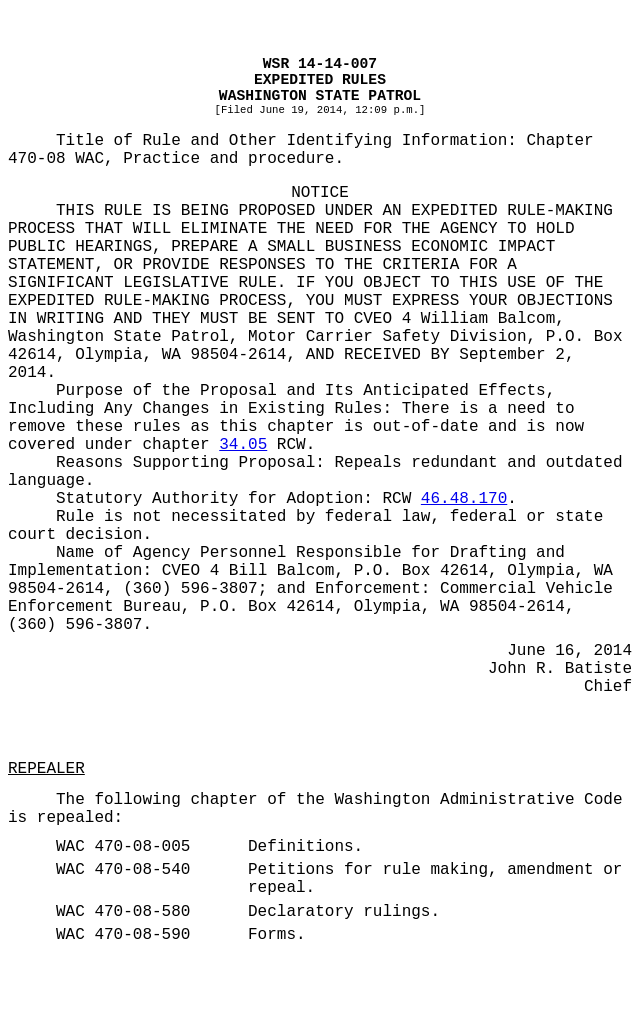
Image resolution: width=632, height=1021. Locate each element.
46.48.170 (464, 499)
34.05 (243, 445)
